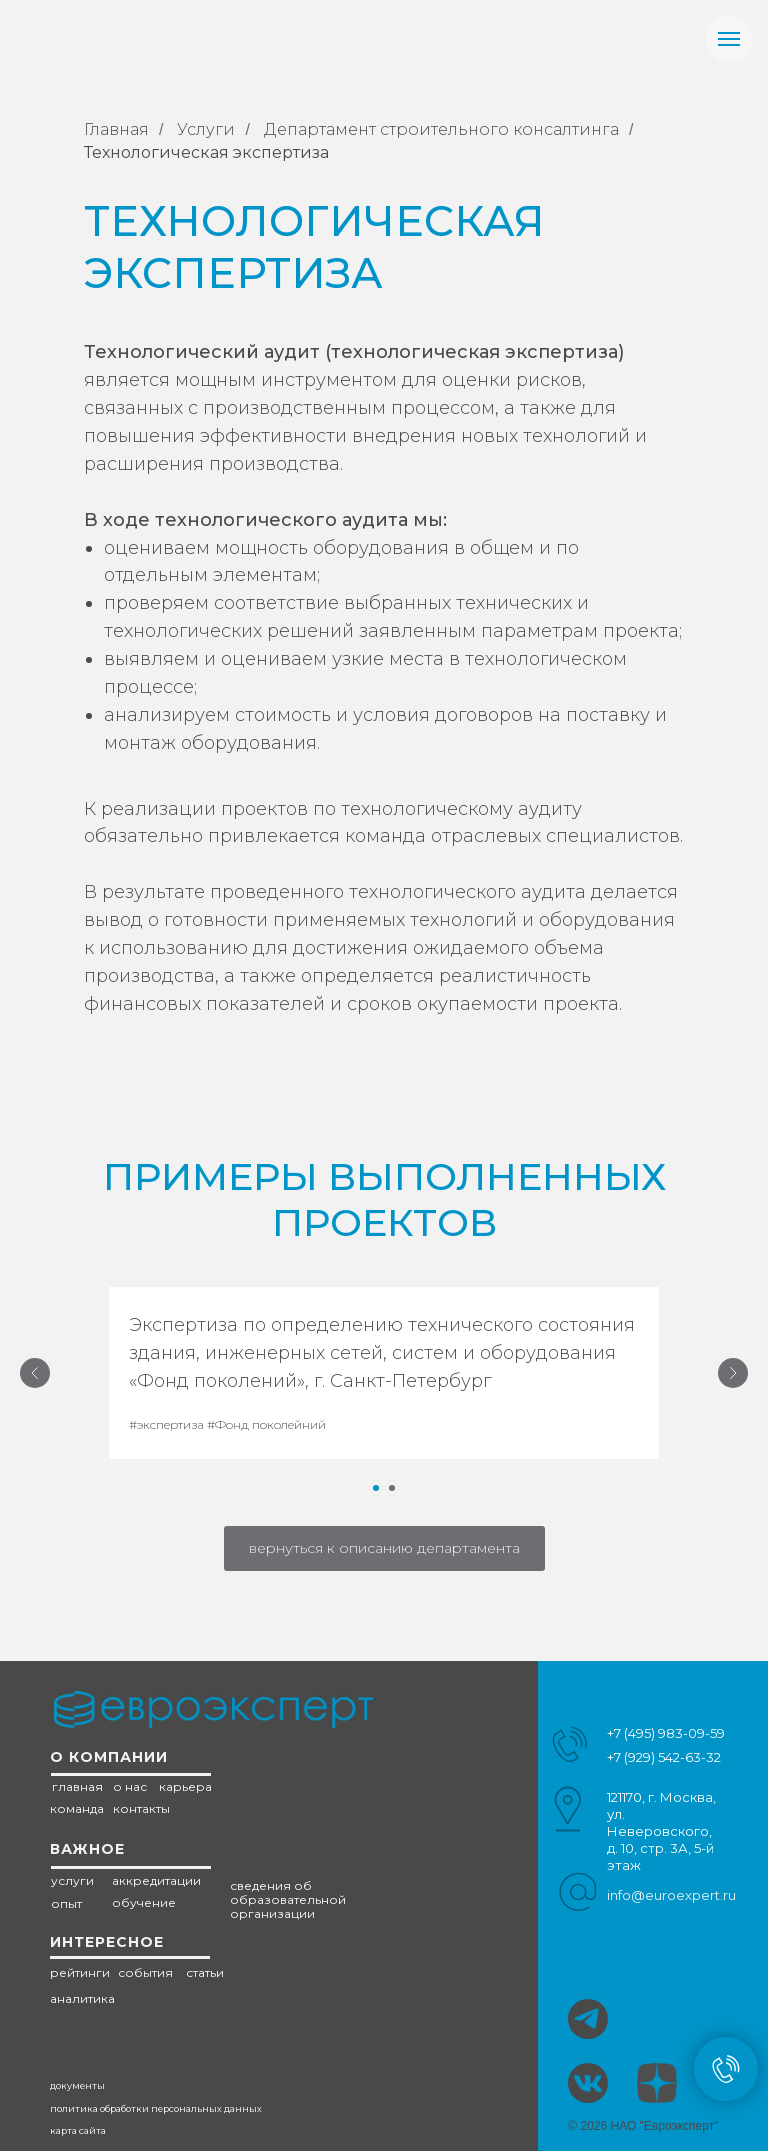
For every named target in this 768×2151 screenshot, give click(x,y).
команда (77, 1808)
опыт (66, 1903)
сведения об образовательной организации (288, 1899)
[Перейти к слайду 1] (376, 1488)
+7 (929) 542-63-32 (664, 1757)
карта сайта (78, 2130)
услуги (72, 1880)
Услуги (206, 129)
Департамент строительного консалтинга (441, 129)
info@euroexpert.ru (671, 1895)
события (145, 1972)
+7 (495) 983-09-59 (666, 1733)
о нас (130, 1786)
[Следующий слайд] (733, 1373)
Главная (116, 129)
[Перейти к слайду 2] (392, 1488)
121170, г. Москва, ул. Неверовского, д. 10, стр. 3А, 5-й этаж (661, 1831)
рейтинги (80, 1972)
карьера (185, 1786)
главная (77, 1786)
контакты (141, 1808)
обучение (144, 1902)
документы (77, 2085)
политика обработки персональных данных (156, 2108)
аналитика (82, 1998)
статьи (205, 1972)
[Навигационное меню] (729, 39)
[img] (588, 2083)
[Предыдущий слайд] (35, 1373)
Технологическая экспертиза (206, 152)
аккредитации (156, 1880)
